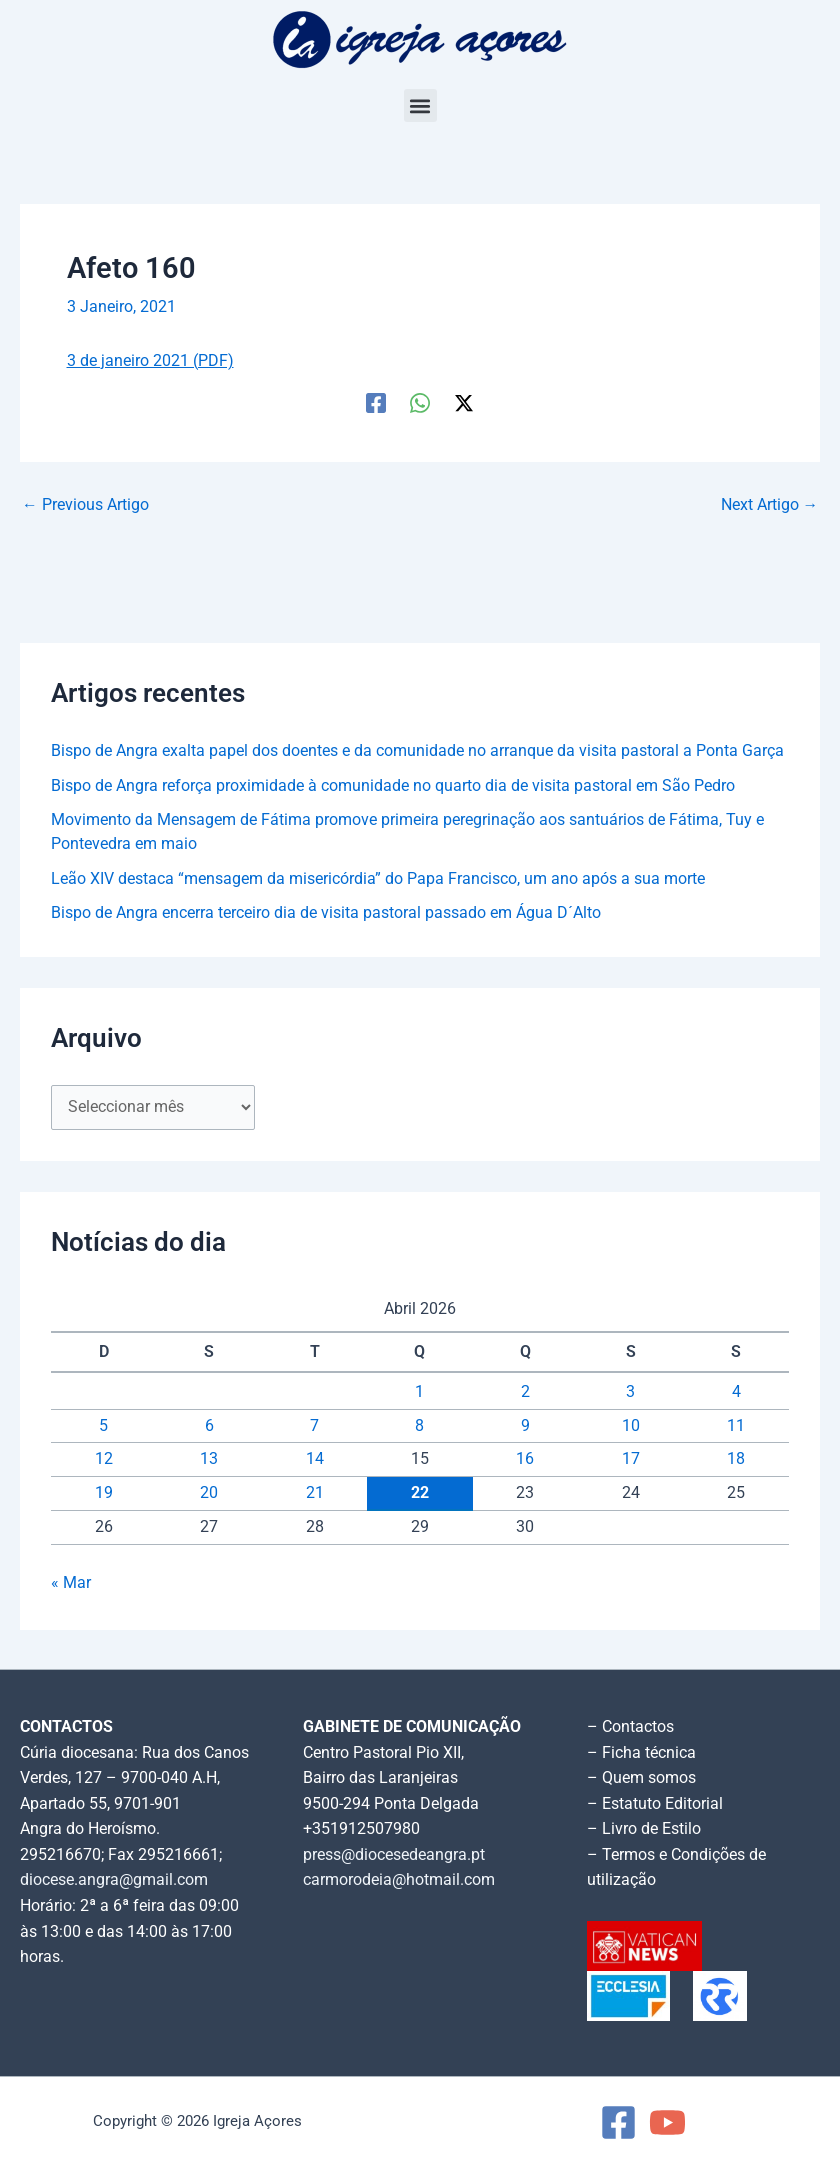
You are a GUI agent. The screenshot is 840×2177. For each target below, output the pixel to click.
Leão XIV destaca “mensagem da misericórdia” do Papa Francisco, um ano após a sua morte (378, 879)
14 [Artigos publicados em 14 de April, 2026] (315, 1459)
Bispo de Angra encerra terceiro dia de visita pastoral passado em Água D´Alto (326, 913)
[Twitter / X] (464, 403)
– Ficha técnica (641, 1753)
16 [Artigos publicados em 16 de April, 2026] (525, 1459)
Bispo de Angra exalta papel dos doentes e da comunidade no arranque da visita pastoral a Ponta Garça (417, 751)
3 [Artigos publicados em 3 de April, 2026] (630, 1392)
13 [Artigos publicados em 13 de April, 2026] (209, 1459)
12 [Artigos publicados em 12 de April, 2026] (104, 1459)
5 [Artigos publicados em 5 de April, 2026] (103, 1426)
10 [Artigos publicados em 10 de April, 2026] (631, 1426)
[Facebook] (376, 403)
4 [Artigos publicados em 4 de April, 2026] (736, 1392)
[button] (420, 105)
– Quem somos (641, 1778)
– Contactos (630, 1727)
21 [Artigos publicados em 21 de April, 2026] (315, 1493)
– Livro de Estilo (644, 1829)
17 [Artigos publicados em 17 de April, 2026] (631, 1459)
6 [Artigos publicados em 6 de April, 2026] (209, 1426)
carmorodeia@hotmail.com (399, 1880)
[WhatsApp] (420, 403)
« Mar (71, 1583)
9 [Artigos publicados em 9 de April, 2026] (525, 1426)
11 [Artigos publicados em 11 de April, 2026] (736, 1426)
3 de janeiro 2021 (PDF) (150, 361)
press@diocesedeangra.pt (394, 1855)
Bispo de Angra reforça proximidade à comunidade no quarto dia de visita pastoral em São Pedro (393, 786)
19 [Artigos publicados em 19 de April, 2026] (104, 1493)
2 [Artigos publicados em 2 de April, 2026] (525, 1392)
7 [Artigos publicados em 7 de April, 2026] (314, 1426)
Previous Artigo (85, 506)
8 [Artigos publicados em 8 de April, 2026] (419, 1426)
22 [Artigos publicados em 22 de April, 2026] (420, 1493)
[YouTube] (667, 2122)
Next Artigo (770, 506)
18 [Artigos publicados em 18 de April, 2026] (736, 1459)
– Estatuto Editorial (655, 1804)
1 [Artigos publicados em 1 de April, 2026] (419, 1392)
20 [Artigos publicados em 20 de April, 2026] (209, 1493)
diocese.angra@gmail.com (114, 1880)
